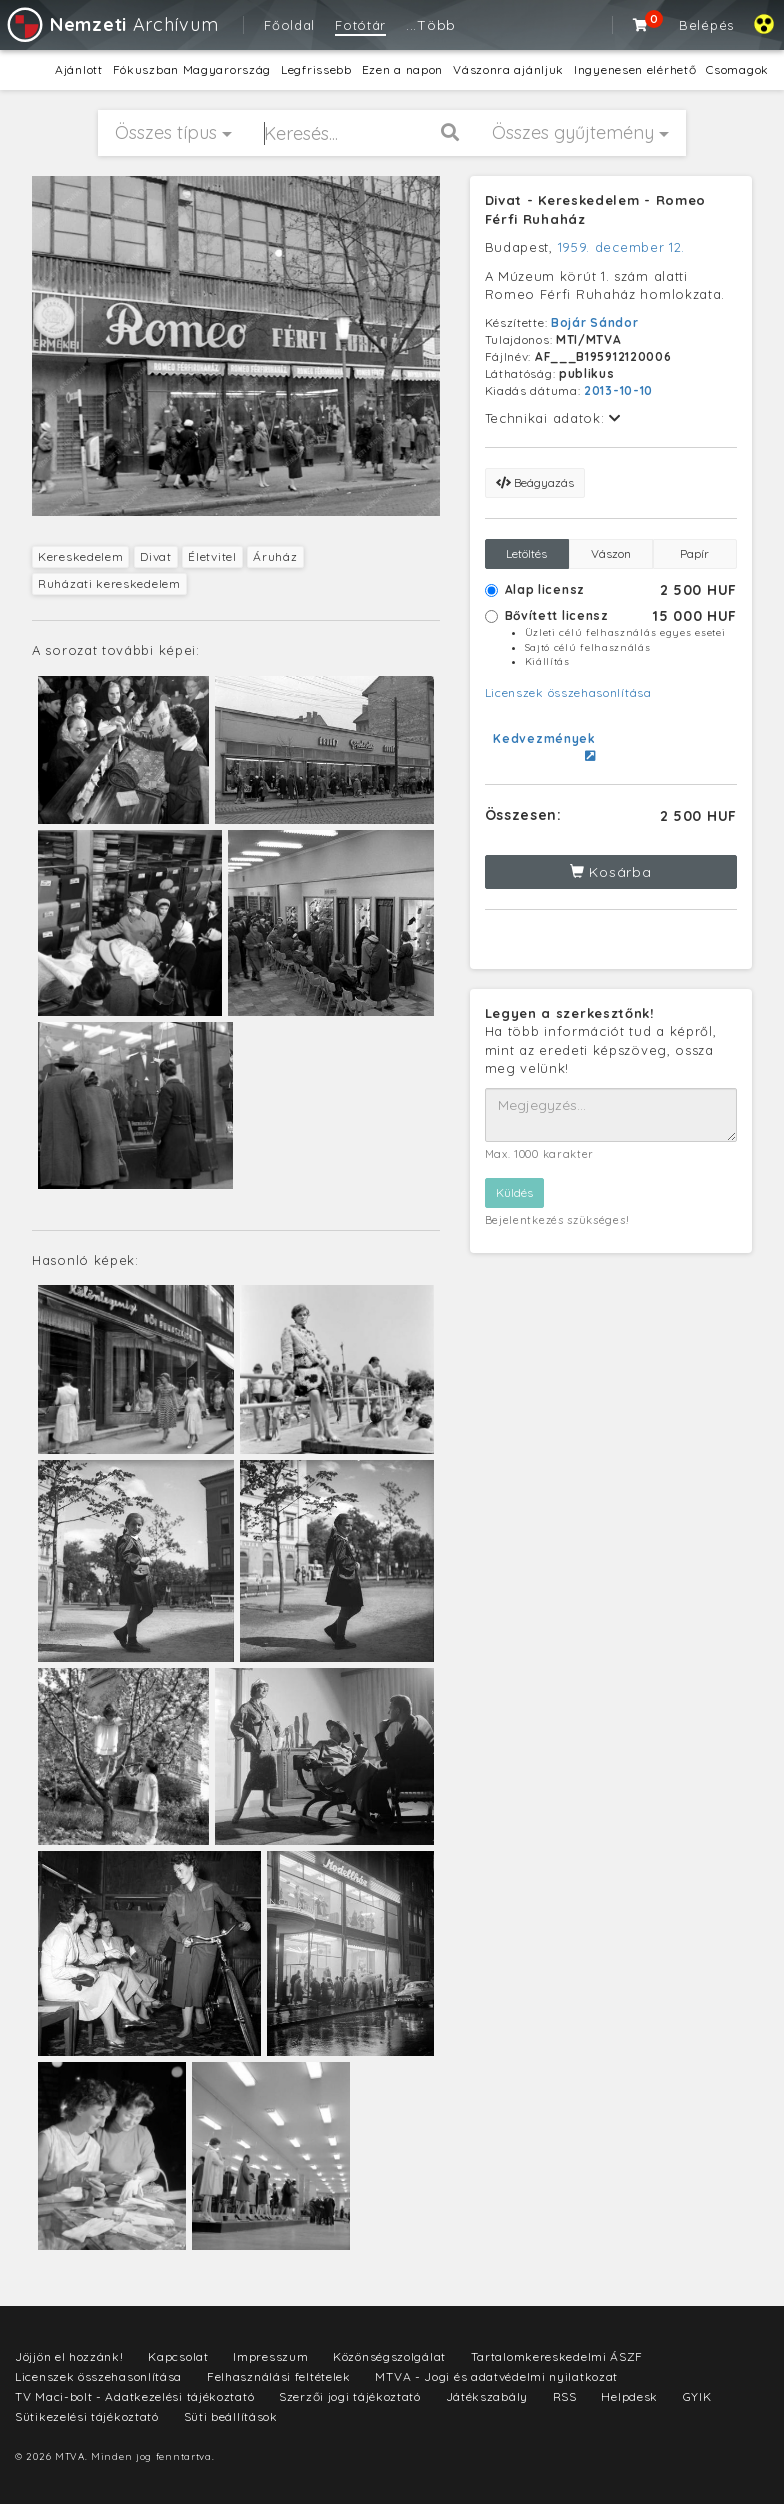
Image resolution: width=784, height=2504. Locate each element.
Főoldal (289, 25)
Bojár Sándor (594, 322)
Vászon (611, 553)
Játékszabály (487, 2396)
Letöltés (526, 553)
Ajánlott (79, 69)
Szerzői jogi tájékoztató (350, 2396)
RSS (565, 2396)
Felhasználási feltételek (279, 2376)
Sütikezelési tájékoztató (87, 2416)
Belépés (706, 25)
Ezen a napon (402, 69)
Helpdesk (629, 2396)
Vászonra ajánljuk (508, 69)
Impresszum (270, 2356)
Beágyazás (535, 482)
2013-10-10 (618, 390)
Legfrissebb (316, 69)
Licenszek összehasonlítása (568, 692)
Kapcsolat (178, 2356)
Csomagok (737, 69)
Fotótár (360, 25)
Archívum (111, 24)
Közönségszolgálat (389, 2356)
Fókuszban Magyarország (192, 69)
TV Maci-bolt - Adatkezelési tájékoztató (134, 2396)
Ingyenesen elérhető (635, 69)
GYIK (697, 2396)
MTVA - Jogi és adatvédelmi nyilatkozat (496, 2376)
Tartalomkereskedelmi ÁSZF (557, 2356)
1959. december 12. (622, 247)
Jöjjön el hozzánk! (69, 2356)
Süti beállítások (231, 2416)
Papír (694, 553)
